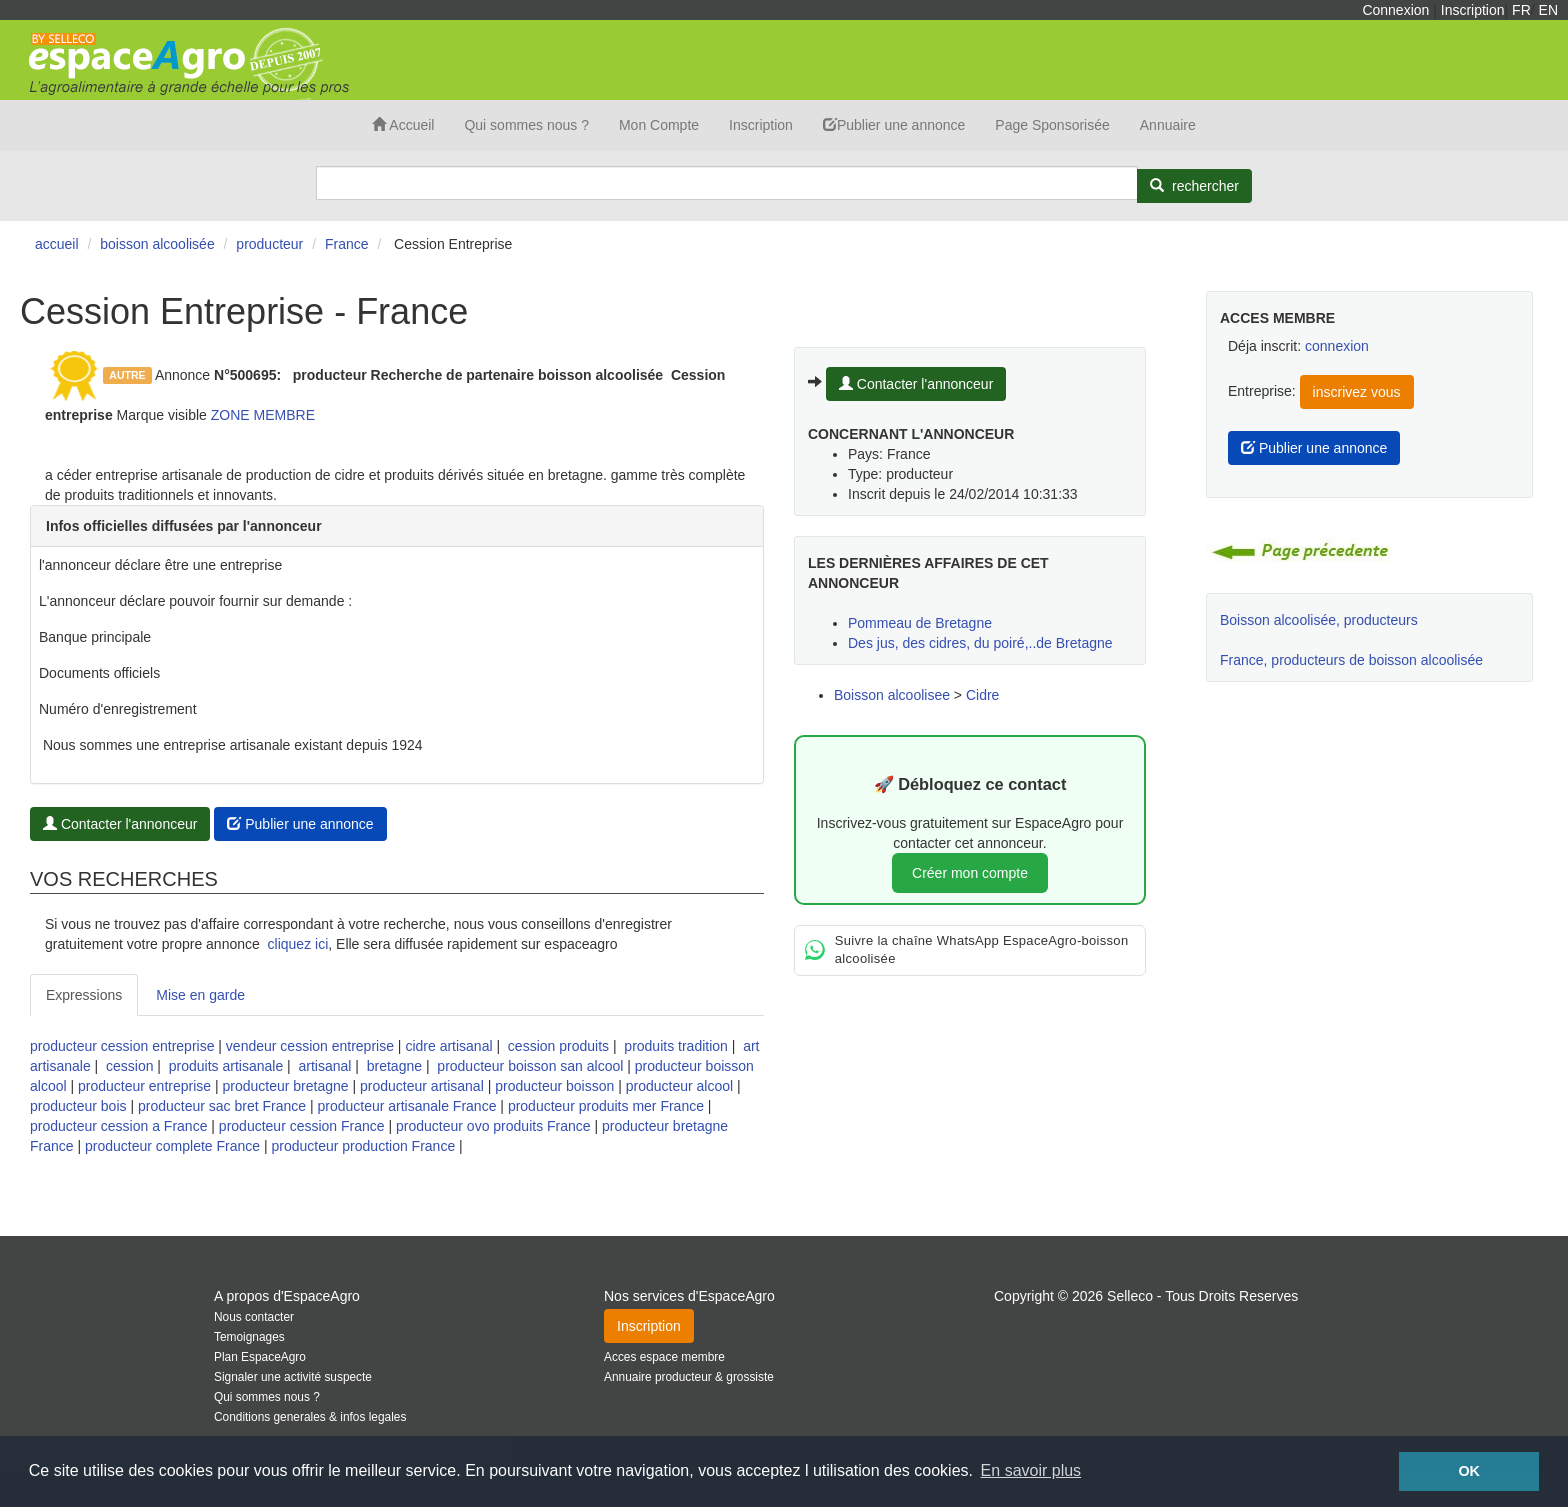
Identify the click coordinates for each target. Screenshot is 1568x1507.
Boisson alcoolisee (892, 695)
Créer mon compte (970, 873)
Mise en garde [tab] (200, 995)
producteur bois (78, 1106)
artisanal (325, 1066)
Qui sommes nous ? (526, 125)
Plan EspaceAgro (260, 1357)
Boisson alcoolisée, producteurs (1319, 620)
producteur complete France (172, 1146)
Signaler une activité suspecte (293, 1377)
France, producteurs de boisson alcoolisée (1351, 660)
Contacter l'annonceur (120, 824)
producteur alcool (679, 1086)
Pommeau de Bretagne (920, 623)
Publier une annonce (894, 125)
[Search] (727, 183)
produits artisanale (226, 1066)
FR (1521, 10)
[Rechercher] (1194, 186)
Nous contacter (254, 1317)
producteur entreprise (144, 1086)
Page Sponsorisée (1052, 125)
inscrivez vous (1357, 392)
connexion (1337, 346)
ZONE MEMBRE (263, 415)
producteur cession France (302, 1126)
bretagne (394, 1066)
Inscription (1473, 10)
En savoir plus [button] (1031, 1470)
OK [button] (1469, 1471)
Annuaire (1168, 125)
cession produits (558, 1046)
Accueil (403, 125)
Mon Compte (659, 125)
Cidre (982, 695)
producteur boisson (554, 1086)
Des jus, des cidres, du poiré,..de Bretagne (980, 643)
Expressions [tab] (84, 995)
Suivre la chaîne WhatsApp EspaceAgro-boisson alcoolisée (966, 950)
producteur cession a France (118, 1126)
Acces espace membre (664, 1357)
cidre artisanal (448, 1046)
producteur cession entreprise (122, 1046)
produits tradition (676, 1046)
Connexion (1395, 10)
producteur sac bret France (222, 1106)
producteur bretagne (286, 1086)
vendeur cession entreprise (310, 1046)
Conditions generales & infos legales (310, 1417)
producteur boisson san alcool (530, 1066)
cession (129, 1066)
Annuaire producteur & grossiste (689, 1377)
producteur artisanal (422, 1086)
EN (1548, 10)
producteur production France (364, 1146)
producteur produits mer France (606, 1106)
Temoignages (249, 1337)
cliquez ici (298, 944)
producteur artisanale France (406, 1106)
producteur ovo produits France (493, 1126)
